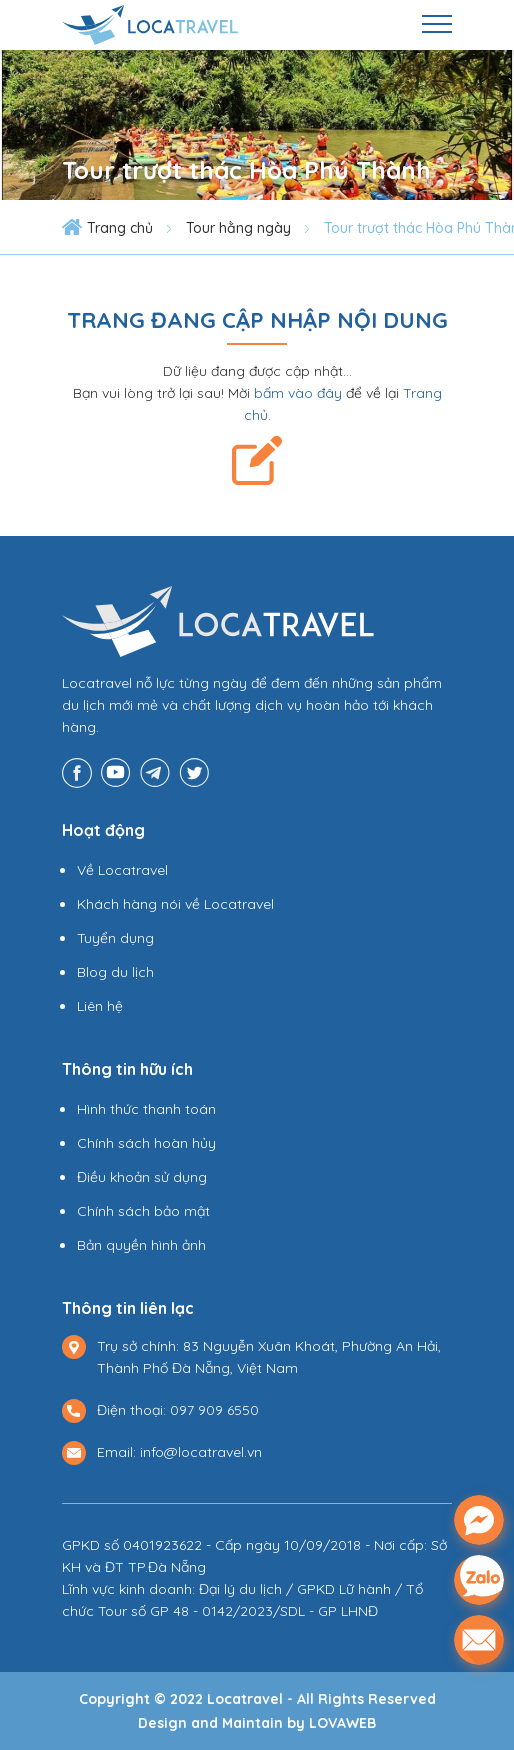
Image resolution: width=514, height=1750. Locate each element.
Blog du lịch (115, 972)
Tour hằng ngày (238, 228)
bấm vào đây (298, 393)
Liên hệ (100, 1006)
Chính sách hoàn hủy (146, 1143)
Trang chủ (120, 228)
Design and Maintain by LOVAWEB (257, 1723)
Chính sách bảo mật (143, 1211)
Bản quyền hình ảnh (141, 1245)
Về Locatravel (122, 870)
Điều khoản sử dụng (142, 1177)
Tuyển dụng (115, 938)
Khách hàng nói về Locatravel (175, 904)
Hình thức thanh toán (146, 1109)
